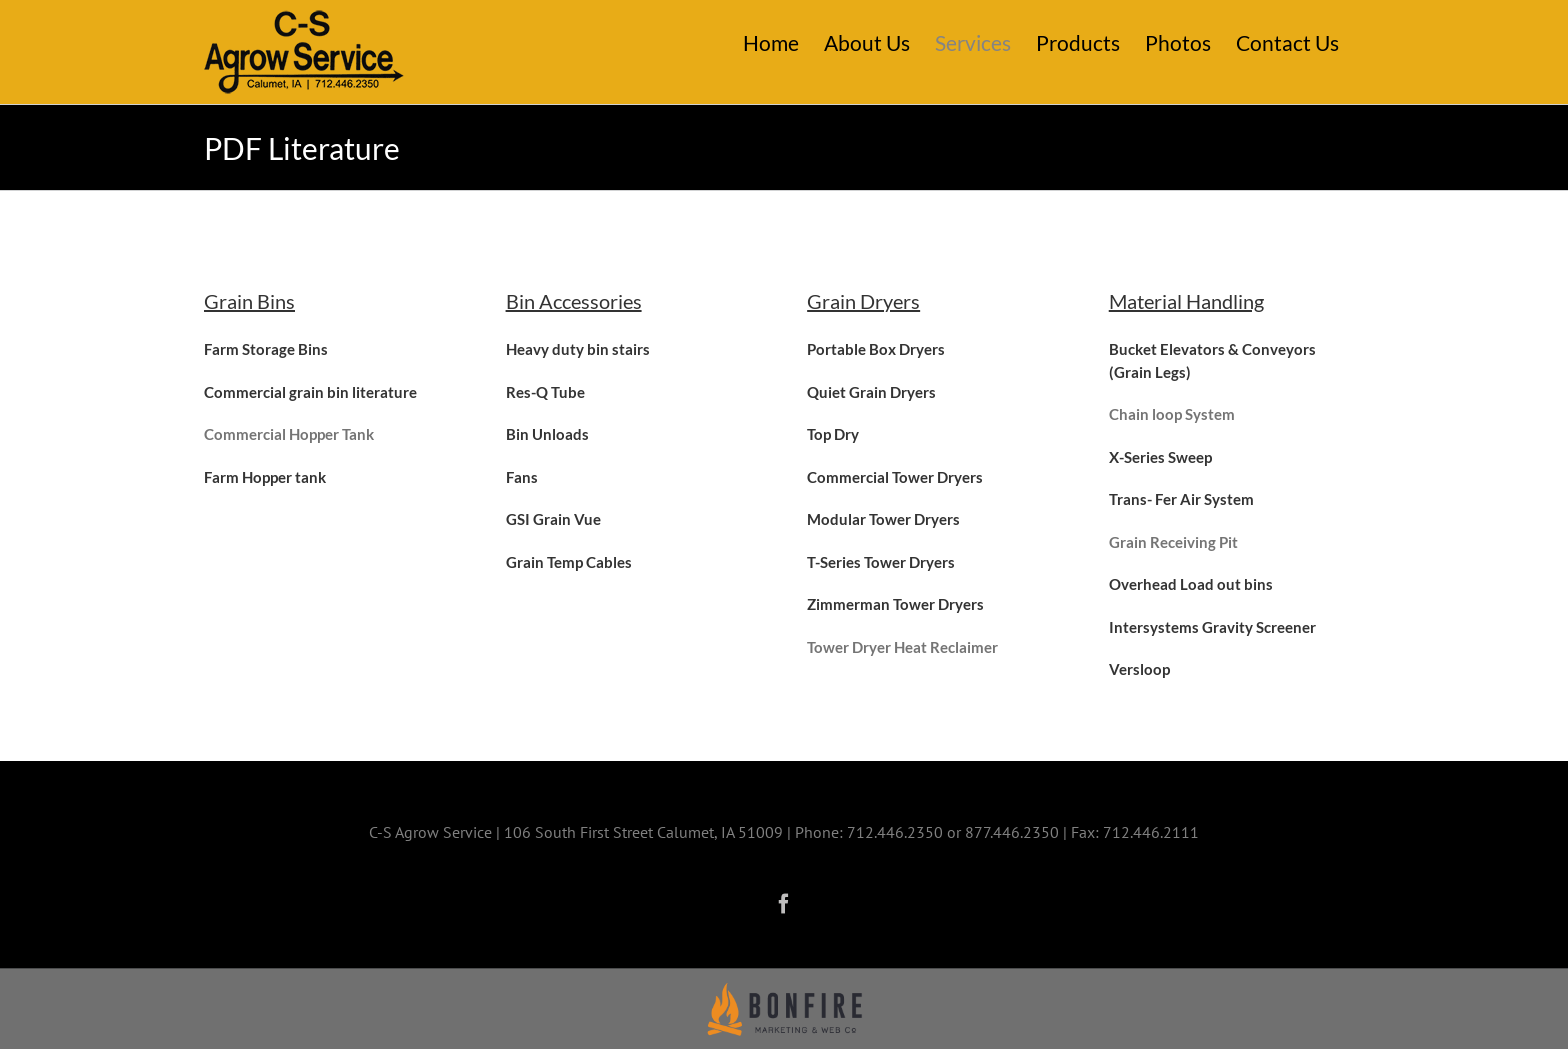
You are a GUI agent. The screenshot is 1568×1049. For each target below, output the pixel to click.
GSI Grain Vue (553, 519)
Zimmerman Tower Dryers (895, 604)
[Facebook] (784, 904)
